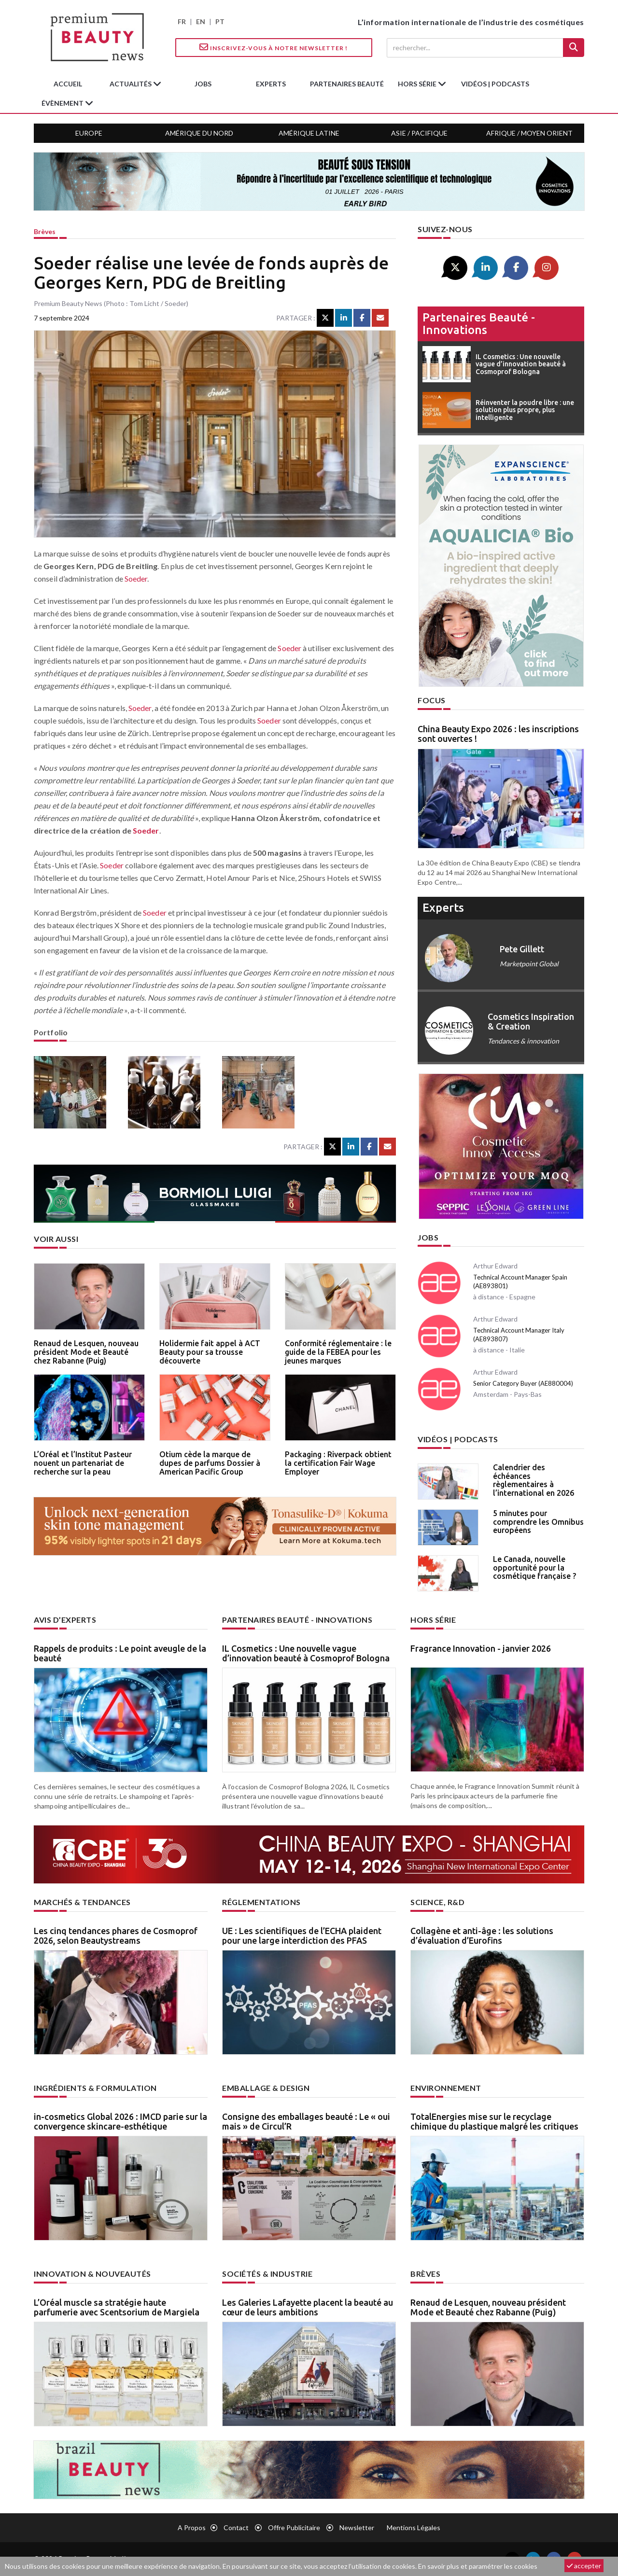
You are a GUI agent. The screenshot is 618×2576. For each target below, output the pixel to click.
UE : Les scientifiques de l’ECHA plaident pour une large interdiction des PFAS (301, 1935)
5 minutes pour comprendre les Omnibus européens (538, 1521)
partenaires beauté (347, 84)
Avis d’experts (65, 1619)
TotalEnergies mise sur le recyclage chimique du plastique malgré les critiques (494, 2121)
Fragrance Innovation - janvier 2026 (480, 1648)
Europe (88, 133)
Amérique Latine (309, 133)
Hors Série (433, 1619)
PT (220, 21)
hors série (418, 84)
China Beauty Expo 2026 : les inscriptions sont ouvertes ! (498, 733)
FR (182, 21)
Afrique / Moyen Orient (529, 133)
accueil (68, 84)
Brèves (45, 231)
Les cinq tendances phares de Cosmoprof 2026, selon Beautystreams (115, 1935)
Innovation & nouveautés (92, 2273)
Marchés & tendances (82, 1902)
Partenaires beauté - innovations (478, 323)
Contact (236, 2527)
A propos (192, 2527)
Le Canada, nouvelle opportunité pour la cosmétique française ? (534, 1567)
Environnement (445, 2087)
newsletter (356, 2527)
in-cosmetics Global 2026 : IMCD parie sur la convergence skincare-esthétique (120, 2121)
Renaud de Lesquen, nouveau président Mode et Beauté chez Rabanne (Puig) (86, 1352)
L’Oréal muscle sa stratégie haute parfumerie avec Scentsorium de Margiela (116, 2307)
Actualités (131, 84)
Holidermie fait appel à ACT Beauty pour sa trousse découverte (209, 1352)
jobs (203, 84)
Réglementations (261, 1902)
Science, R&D (437, 1902)
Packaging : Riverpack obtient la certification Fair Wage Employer (338, 1463)
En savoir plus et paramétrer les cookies (477, 2566)
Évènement (63, 103)
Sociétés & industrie (267, 2273)
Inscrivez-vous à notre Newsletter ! (273, 47)
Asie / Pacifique (419, 133)
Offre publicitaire (294, 2527)
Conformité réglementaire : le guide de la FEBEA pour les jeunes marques (338, 1352)
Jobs (428, 1237)
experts (271, 84)
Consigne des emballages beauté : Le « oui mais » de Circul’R (306, 2121)
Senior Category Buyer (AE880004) (523, 1383)
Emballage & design (265, 2087)
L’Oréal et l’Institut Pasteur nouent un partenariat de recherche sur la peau (83, 1463)
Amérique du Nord (199, 133)
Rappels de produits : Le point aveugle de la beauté (120, 1653)
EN (200, 21)
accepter (584, 2566)
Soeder (136, 578)
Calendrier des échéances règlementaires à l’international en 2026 (533, 1480)
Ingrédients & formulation (95, 2087)
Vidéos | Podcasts (495, 84)
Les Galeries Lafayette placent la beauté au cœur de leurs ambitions (307, 2307)
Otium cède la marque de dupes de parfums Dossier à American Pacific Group (209, 1463)
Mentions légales (413, 2527)
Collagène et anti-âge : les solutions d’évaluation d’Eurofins (481, 1935)
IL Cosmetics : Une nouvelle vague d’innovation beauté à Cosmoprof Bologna (306, 1653)
